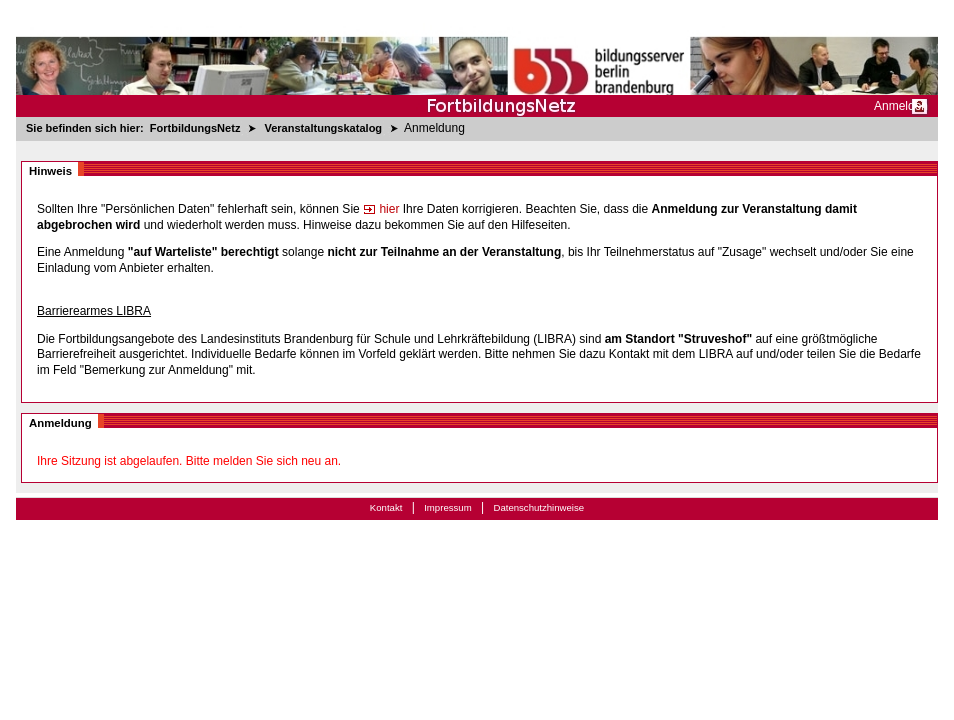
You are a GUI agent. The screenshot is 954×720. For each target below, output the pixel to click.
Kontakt (386, 507)
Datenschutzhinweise (538, 507)
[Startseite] (477, 58)
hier (381, 209)
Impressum (447, 507)
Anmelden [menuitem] (901, 106)
